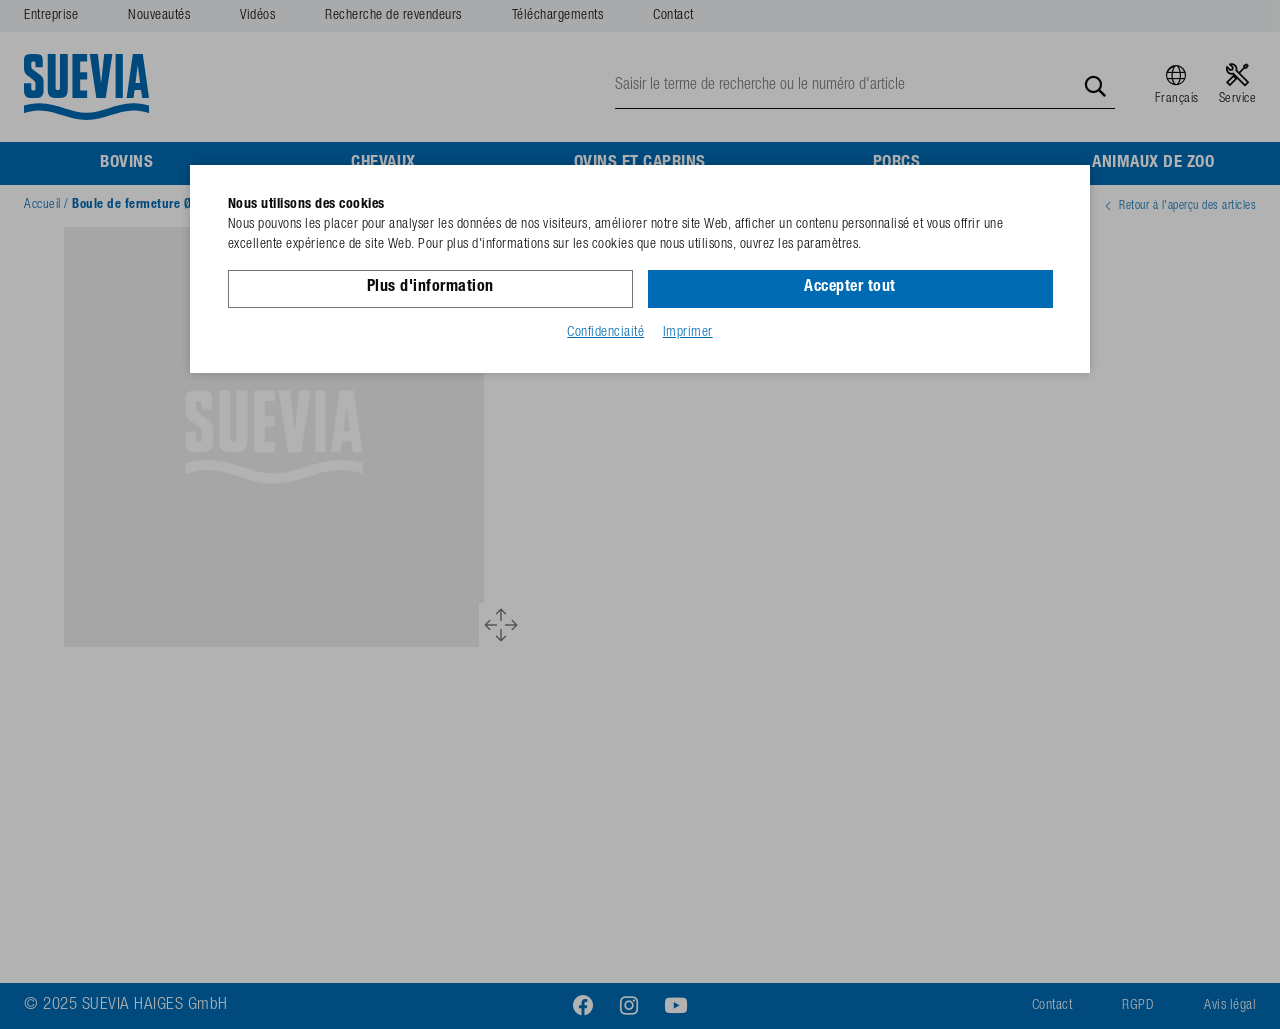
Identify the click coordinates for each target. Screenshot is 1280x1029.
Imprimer (688, 333)
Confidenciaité (605, 333)
